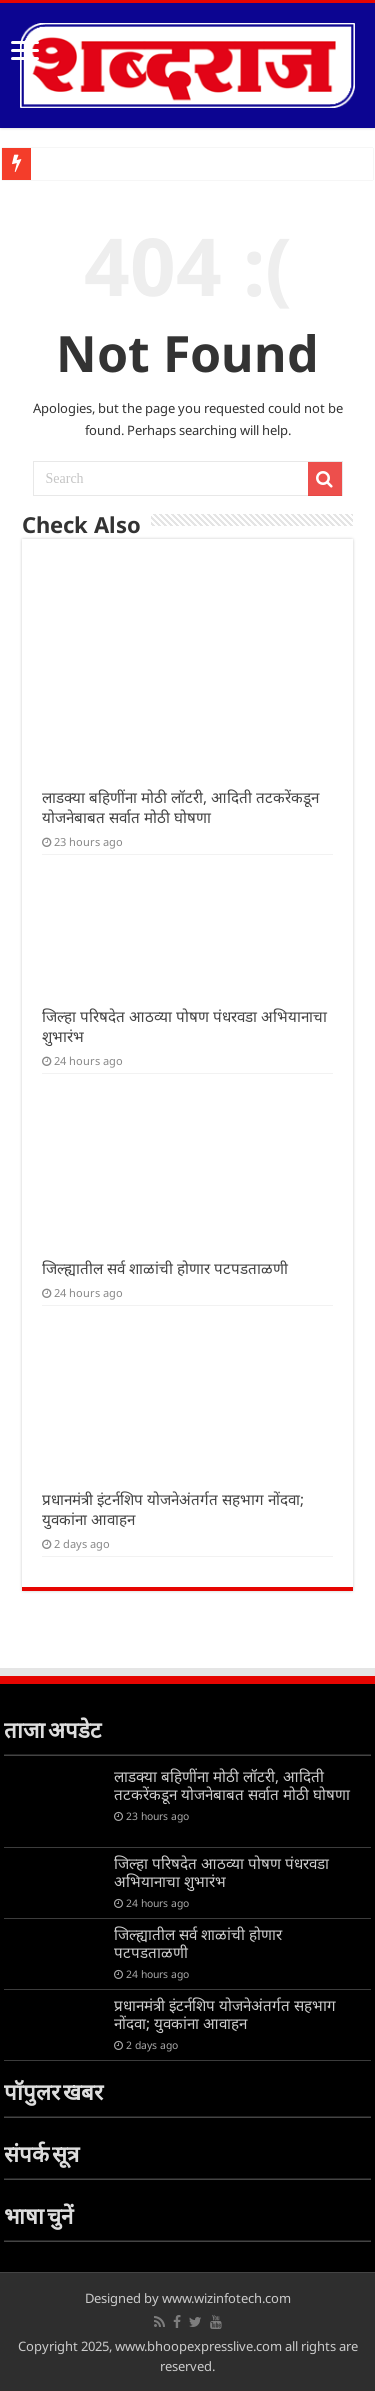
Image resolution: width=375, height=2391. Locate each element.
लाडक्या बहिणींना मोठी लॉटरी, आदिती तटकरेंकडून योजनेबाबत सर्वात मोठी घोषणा (180, 807)
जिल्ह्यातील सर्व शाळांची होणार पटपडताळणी (165, 1268)
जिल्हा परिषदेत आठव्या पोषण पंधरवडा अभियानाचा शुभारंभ (221, 1872)
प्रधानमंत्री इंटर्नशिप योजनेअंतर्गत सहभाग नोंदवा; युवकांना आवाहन (225, 2014)
